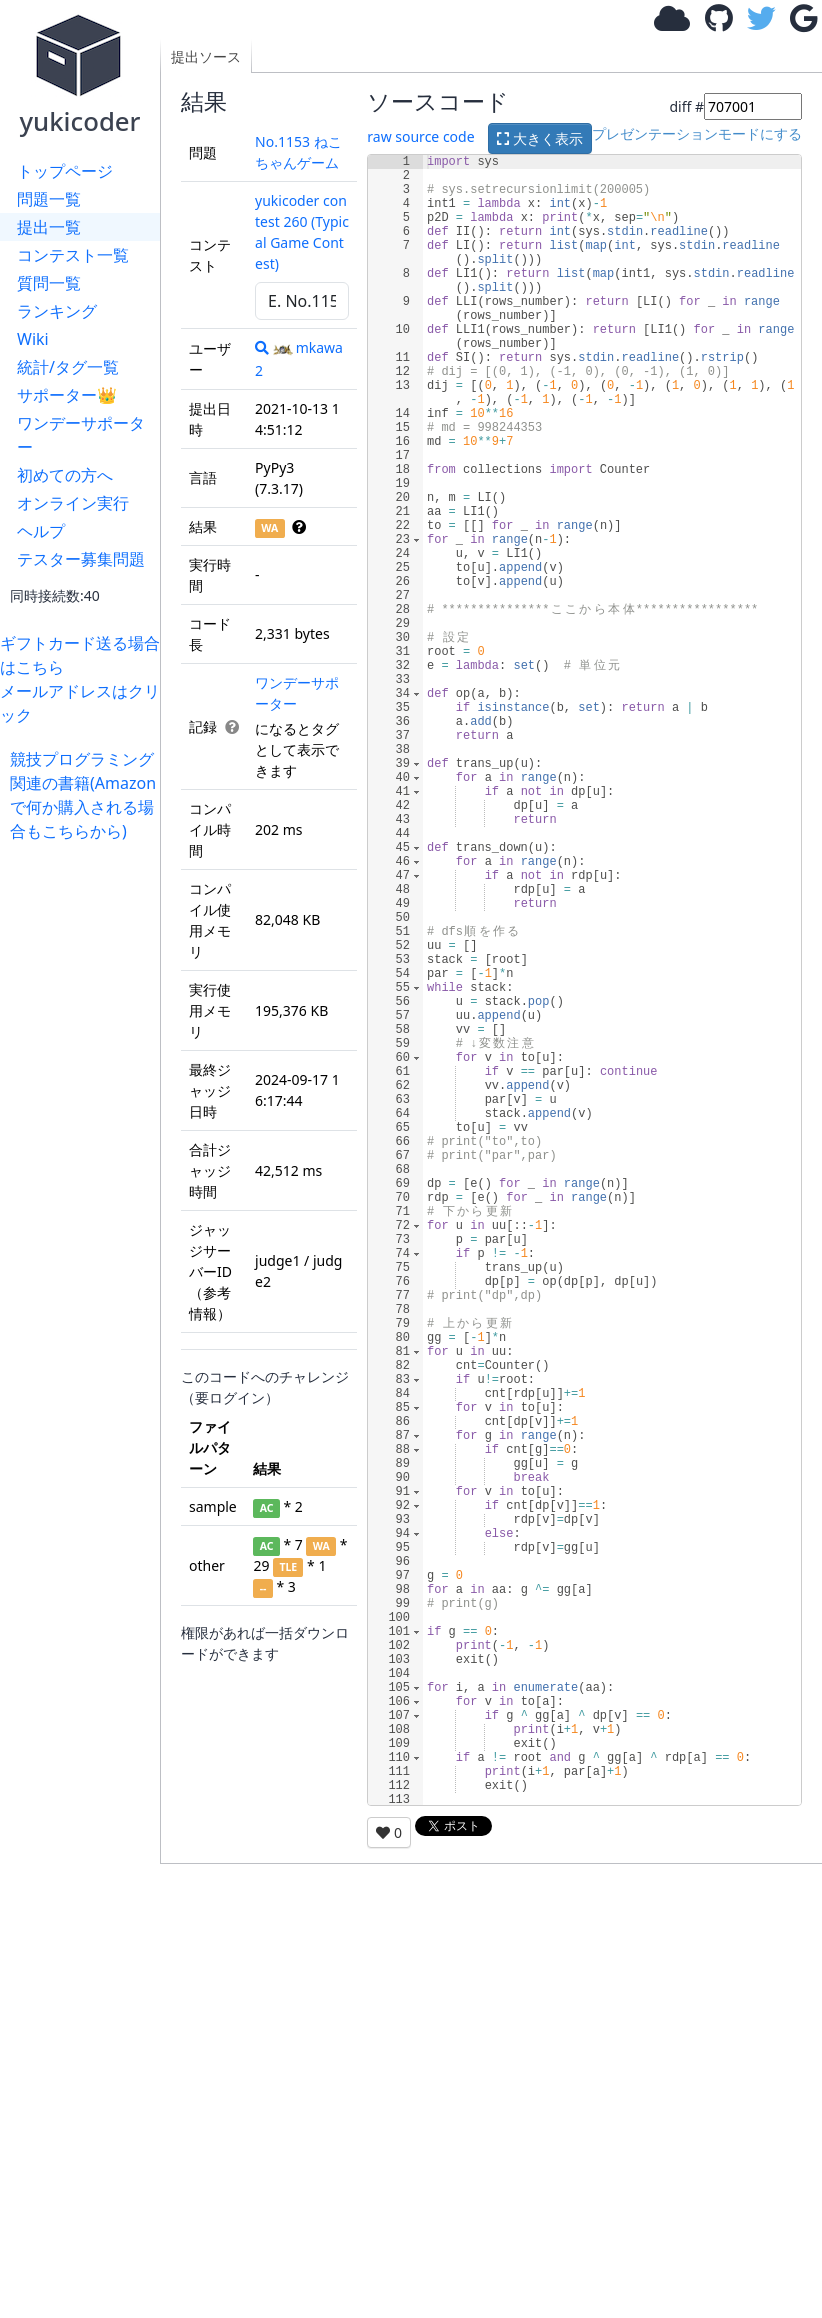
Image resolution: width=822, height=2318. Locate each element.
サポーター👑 (67, 395)
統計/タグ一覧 (68, 367)
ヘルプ (41, 531)
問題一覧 (49, 199)
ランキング (57, 311)
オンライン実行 (73, 503)
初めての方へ (65, 475)
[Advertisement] (85, 1143)
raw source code (420, 137)
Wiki (33, 339)
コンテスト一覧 (73, 255)
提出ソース (206, 56)
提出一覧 (49, 227)
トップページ (65, 171)
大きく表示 (540, 138)
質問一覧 (49, 283)
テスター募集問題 (81, 559)
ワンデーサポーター (81, 435)
